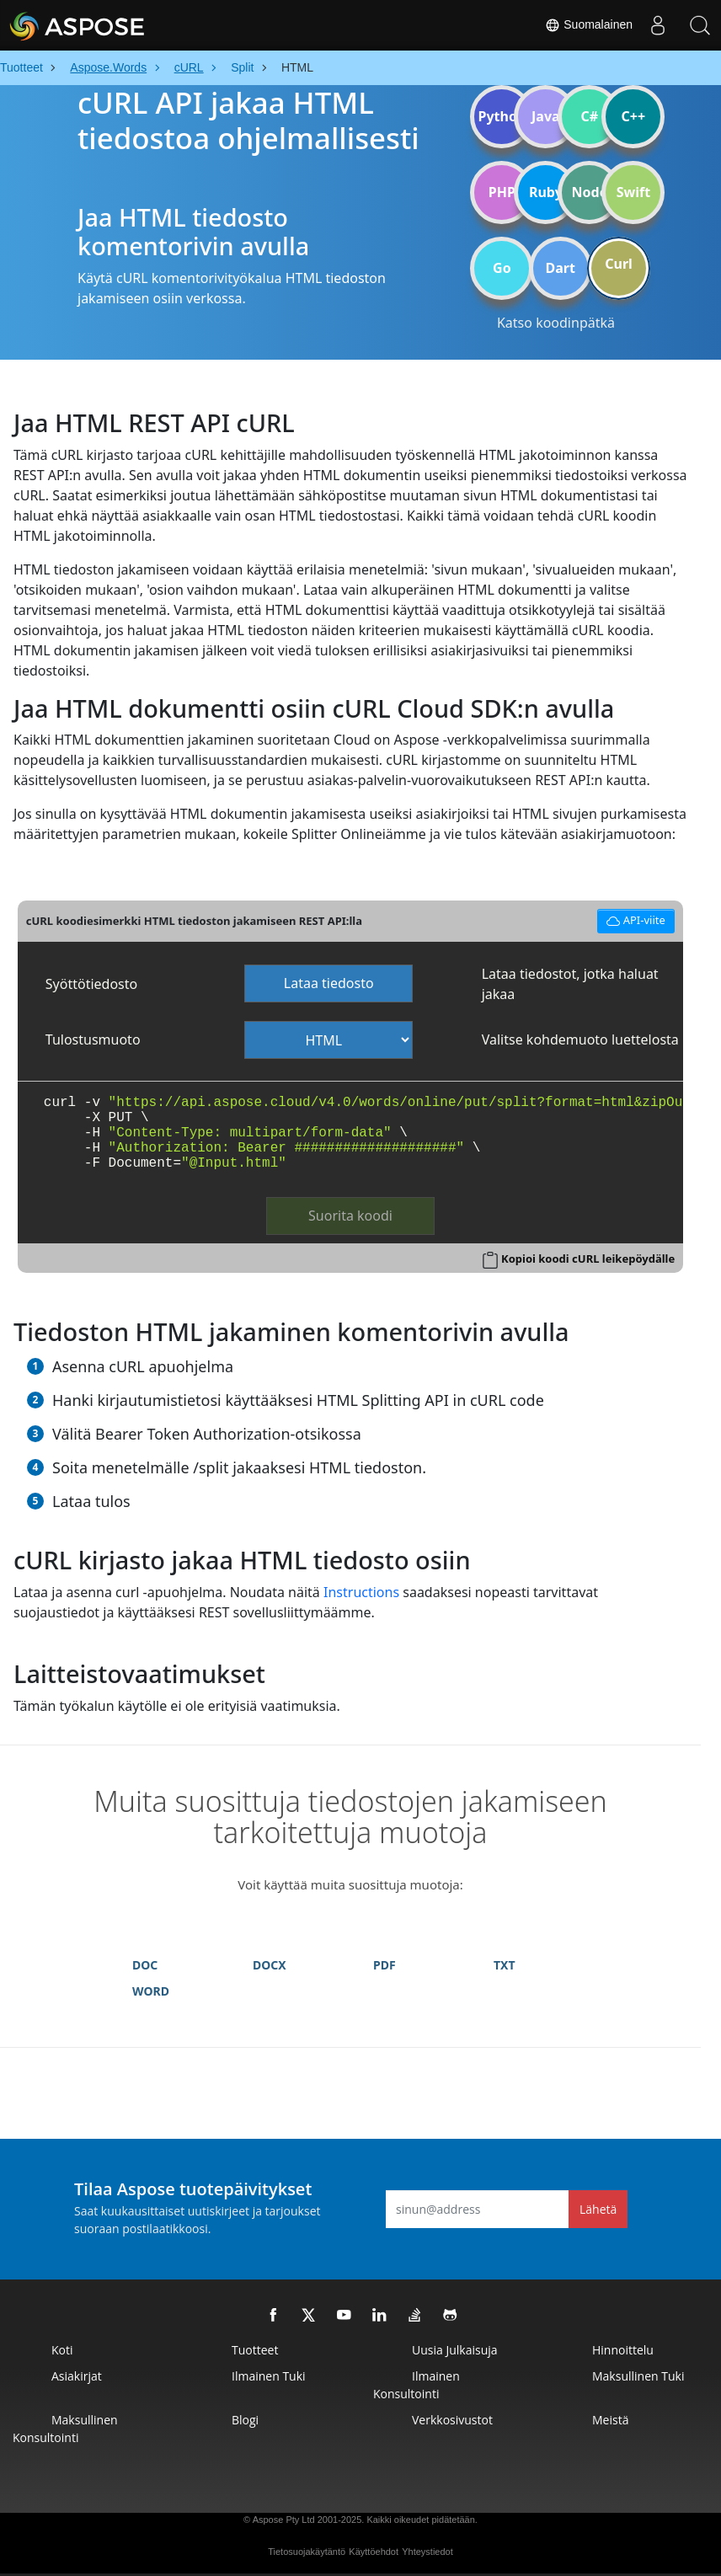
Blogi (245, 2420)
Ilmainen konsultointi (416, 2385)
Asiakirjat (76, 2376)
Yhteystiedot (427, 2552)
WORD (150, 1991)
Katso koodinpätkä (556, 322)
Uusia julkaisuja (455, 2350)
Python (502, 116)
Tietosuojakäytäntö (306, 2552)
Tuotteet (255, 2350)
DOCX (269, 1965)
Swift (633, 192)
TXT (504, 1965)
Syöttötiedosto (91, 984)
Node (590, 192)
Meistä (610, 2420)
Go (502, 268)
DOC (145, 1965)
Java (545, 116)
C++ (634, 116)
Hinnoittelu (623, 2350)
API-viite (636, 918)
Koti (62, 2350)
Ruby (546, 192)
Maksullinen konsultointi (65, 2428)
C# (590, 116)
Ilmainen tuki (269, 2376)
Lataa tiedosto (329, 983)
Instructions (361, 1592)
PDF (384, 1965)
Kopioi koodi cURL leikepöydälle (588, 1258)
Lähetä (598, 2209)
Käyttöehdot (373, 2552)
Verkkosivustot (452, 2420)
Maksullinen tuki (638, 2376)
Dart (560, 268)
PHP (502, 192)
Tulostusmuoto (93, 1039)
